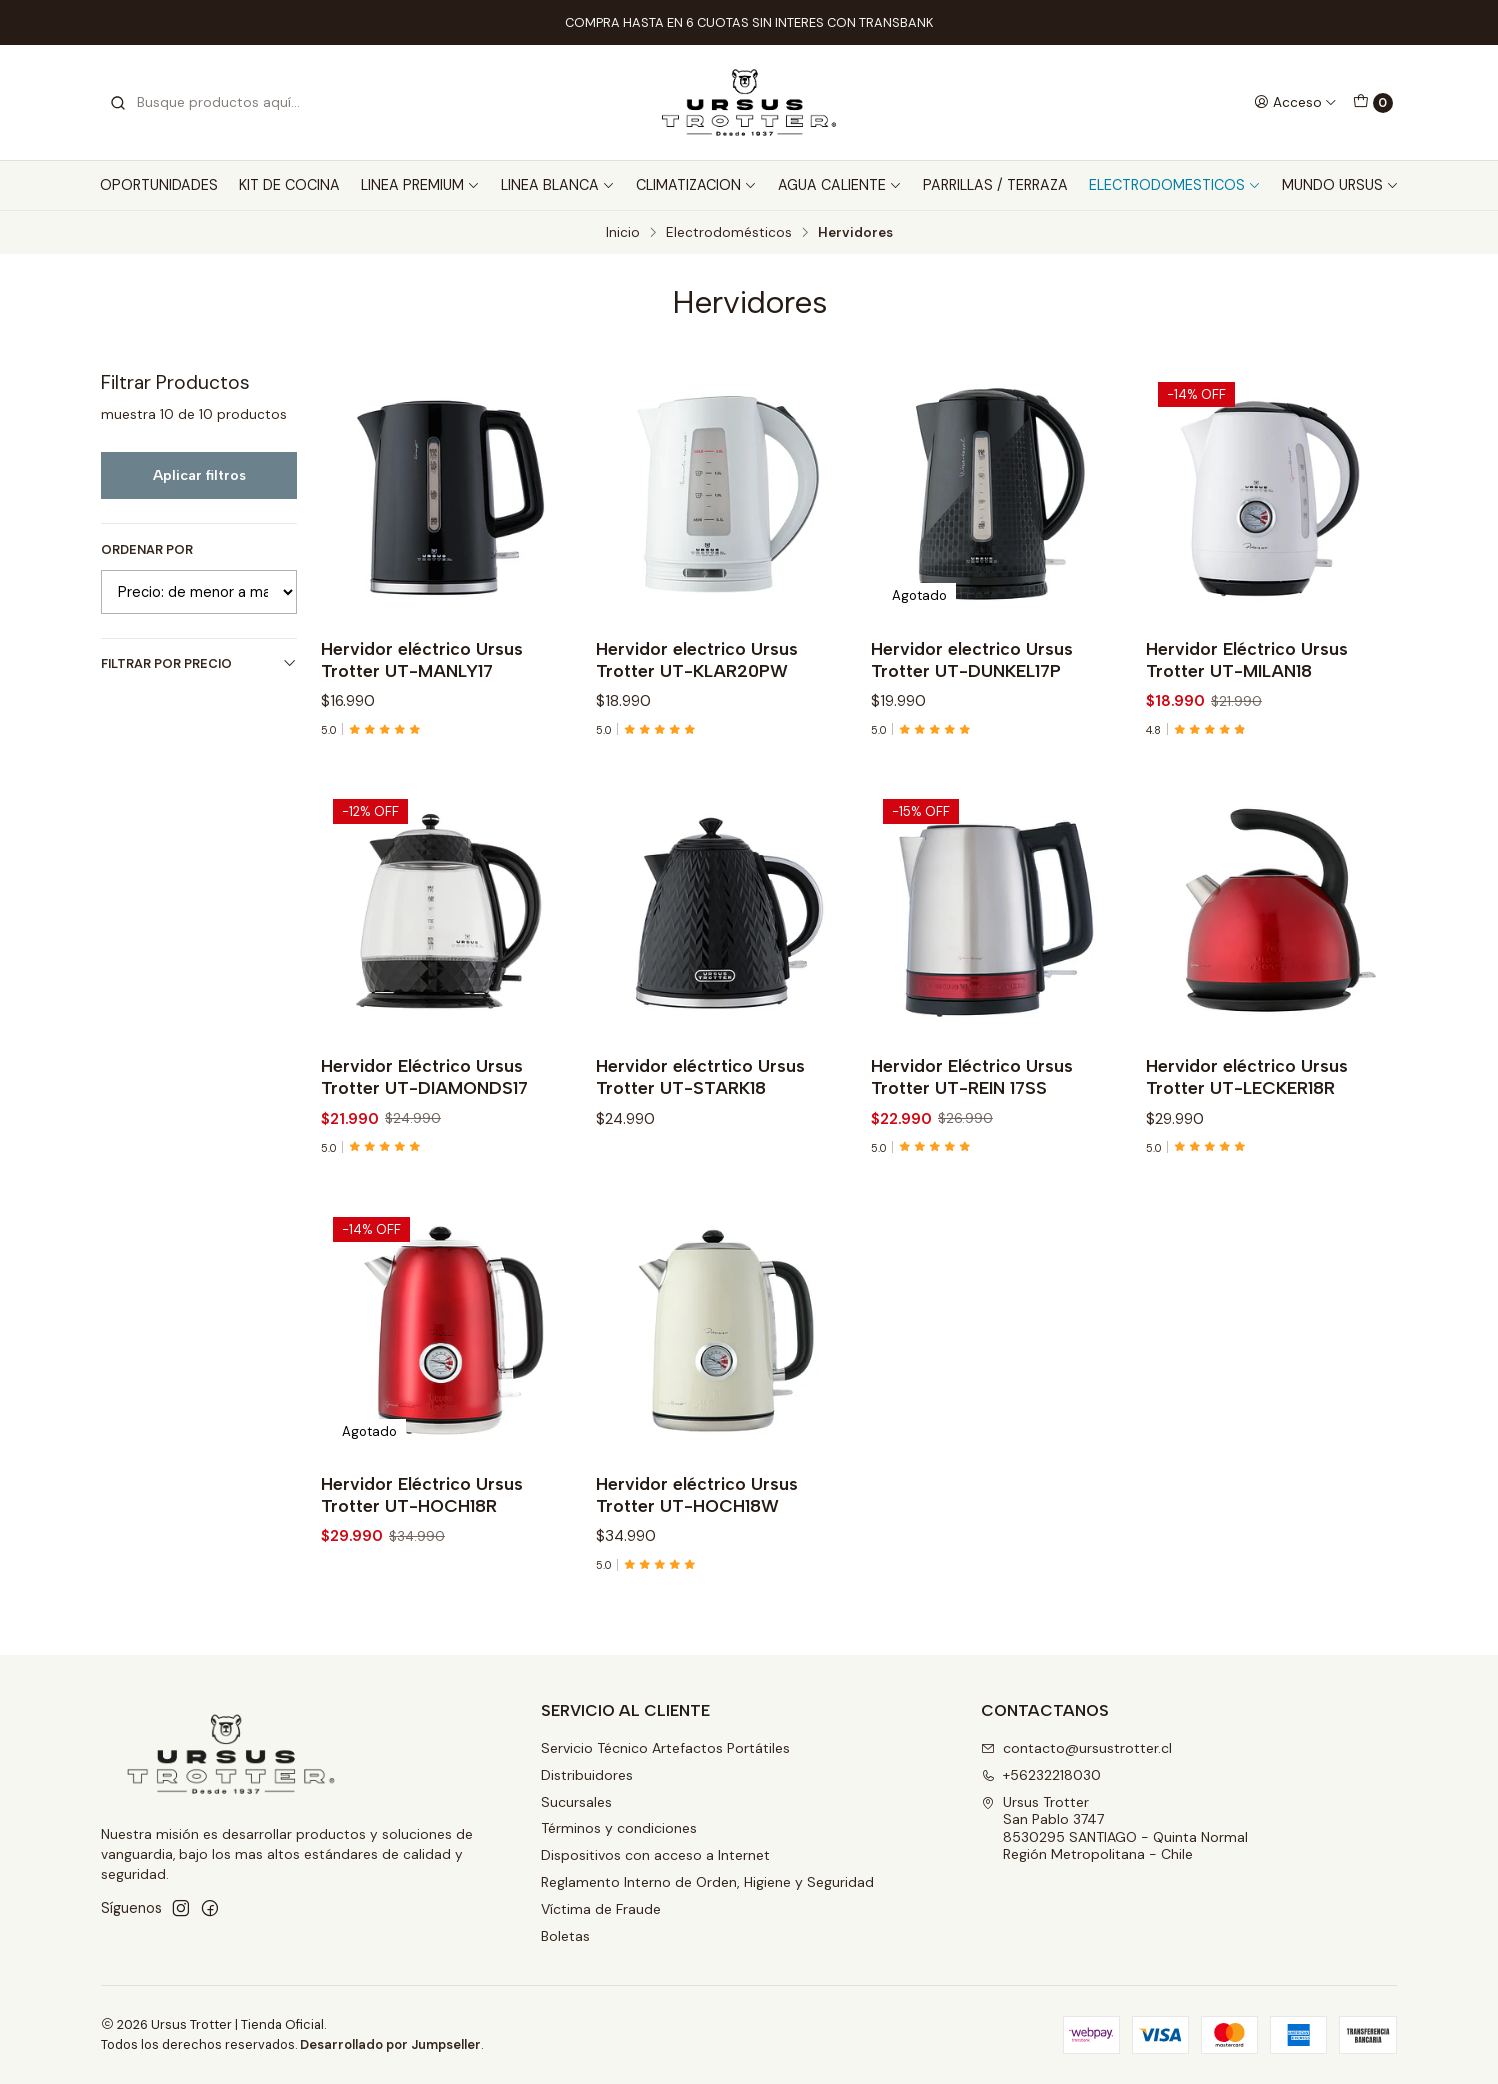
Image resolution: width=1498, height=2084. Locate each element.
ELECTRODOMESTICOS (1175, 185)
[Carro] (1373, 103)
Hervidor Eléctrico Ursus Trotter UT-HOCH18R (422, 1514)
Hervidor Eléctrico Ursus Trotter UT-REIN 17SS (972, 1096)
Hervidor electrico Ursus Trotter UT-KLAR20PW (697, 659)
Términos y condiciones (619, 1828)
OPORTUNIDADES (159, 185)
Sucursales (576, 1802)
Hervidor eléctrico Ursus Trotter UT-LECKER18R (1247, 1096)
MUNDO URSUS (1340, 185)
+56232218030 (1041, 1775)
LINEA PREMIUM (420, 185)
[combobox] (211, 103)
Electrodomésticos (729, 233)
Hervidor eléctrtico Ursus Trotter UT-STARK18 (700, 1096)
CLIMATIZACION (696, 185)
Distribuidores (587, 1775)
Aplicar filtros (199, 475)
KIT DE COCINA (289, 185)
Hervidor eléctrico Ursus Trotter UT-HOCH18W (697, 1514)
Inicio (623, 233)
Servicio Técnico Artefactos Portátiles (665, 1748)
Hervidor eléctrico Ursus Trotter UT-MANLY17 (422, 659)
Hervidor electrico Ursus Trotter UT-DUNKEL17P (972, 659)
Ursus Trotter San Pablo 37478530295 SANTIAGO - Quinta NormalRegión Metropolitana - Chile (1114, 1828)
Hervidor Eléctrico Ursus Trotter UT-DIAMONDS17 (424, 1096)
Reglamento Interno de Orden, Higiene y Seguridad (707, 1882)
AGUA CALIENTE (840, 185)
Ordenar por (147, 550)
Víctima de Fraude (601, 1909)
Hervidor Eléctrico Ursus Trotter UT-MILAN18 (1247, 659)
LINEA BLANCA (558, 185)
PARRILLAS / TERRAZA (995, 185)
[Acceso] (1295, 102)
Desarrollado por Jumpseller (390, 2044)
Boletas (565, 1936)
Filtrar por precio (199, 663)
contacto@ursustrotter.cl (1076, 1748)
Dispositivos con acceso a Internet (655, 1855)
